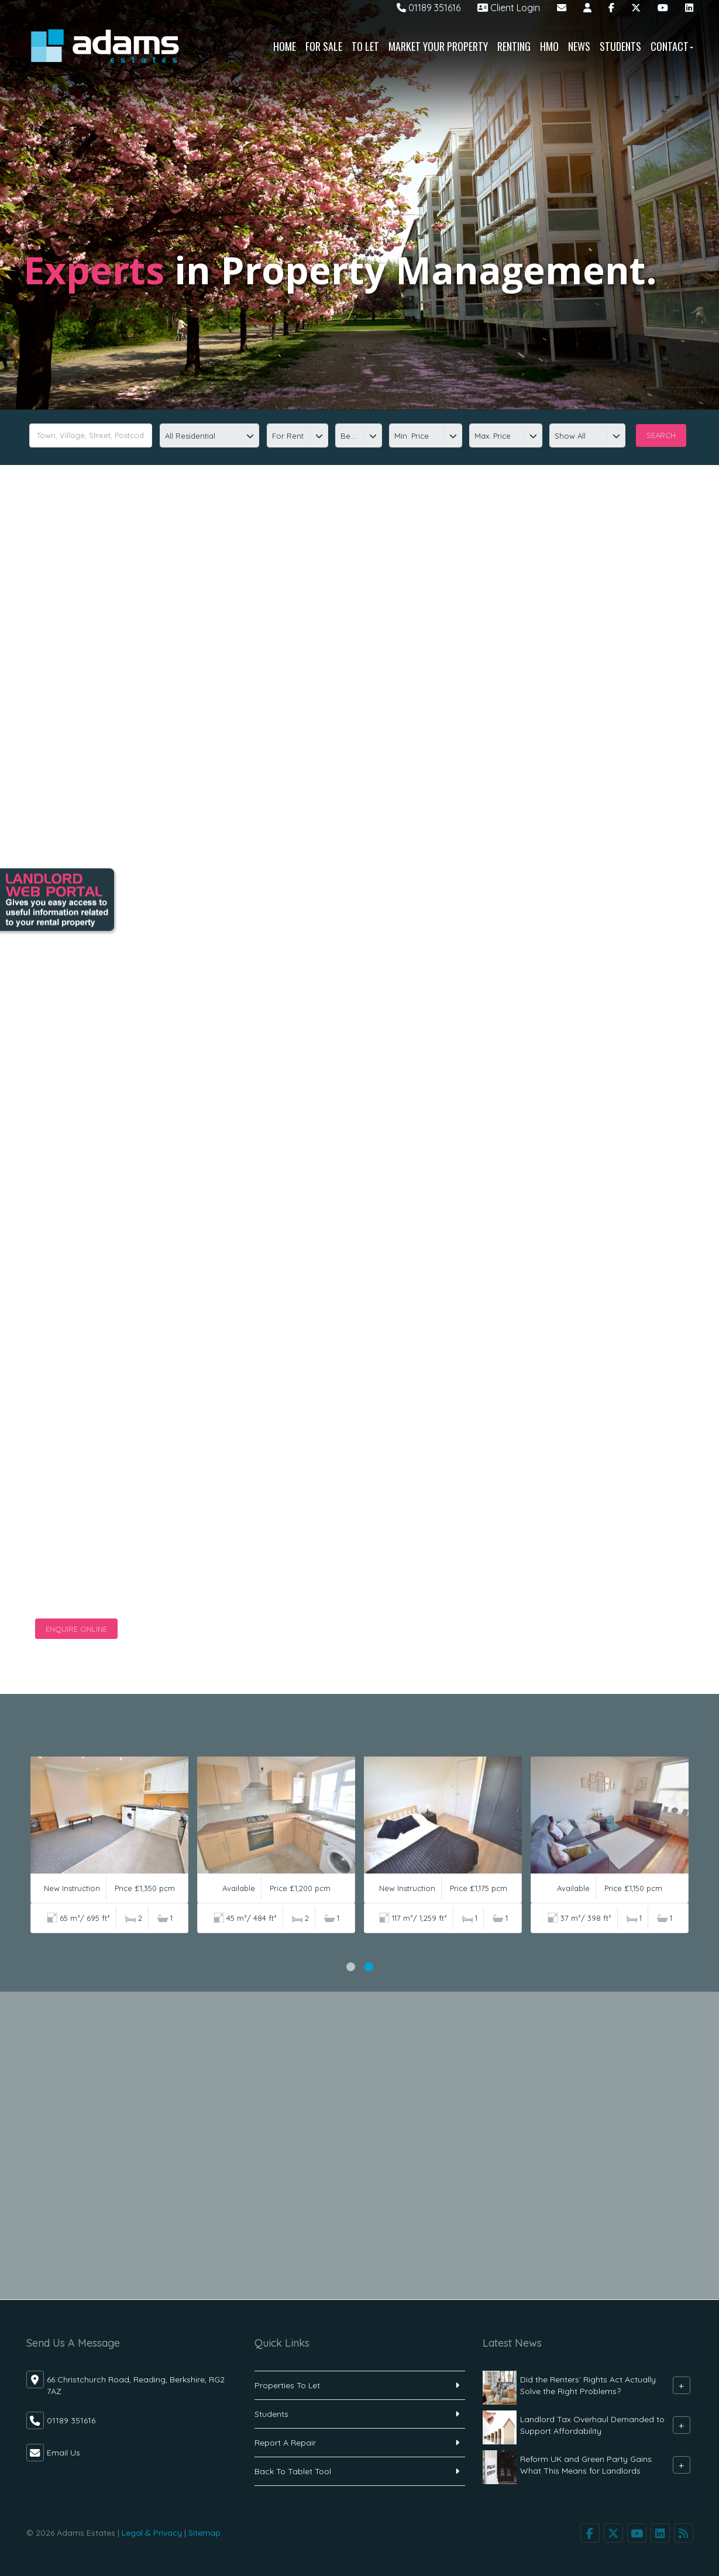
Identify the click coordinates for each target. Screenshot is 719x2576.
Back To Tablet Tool (292, 2471)
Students (620, 46)
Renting (514, 46)
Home (284, 46)
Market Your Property (438, 46)
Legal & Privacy (152, 2532)
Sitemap (204, 2532)
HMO (549, 46)
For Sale (323, 46)
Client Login (508, 7)
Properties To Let (287, 2385)
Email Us (63, 2452)
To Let (365, 46)
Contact (672, 46)
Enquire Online (76, 1629)
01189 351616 (428, 7)
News (579, 46)
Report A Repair (285, 2442)
